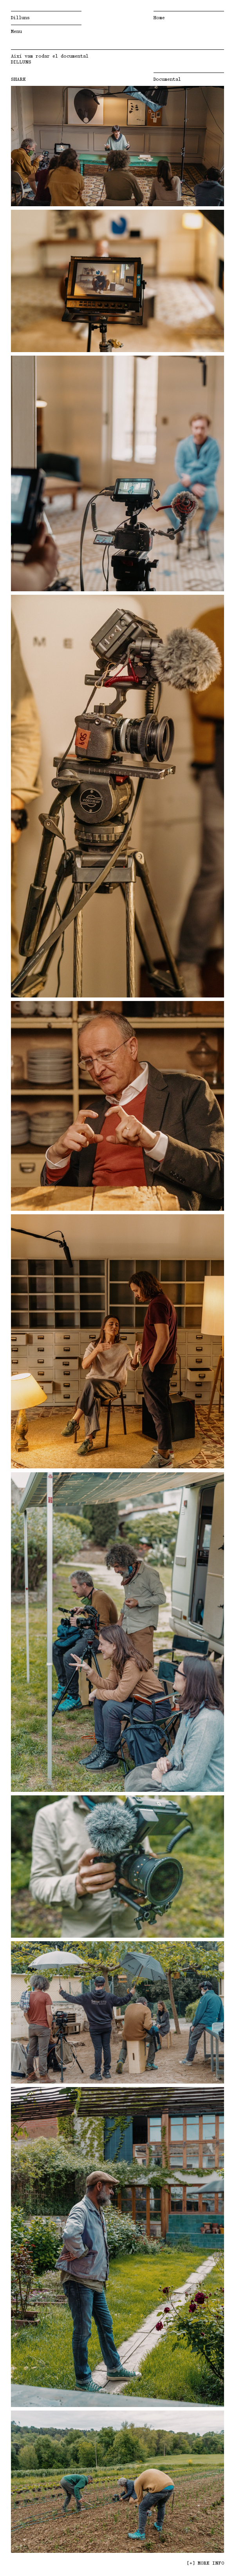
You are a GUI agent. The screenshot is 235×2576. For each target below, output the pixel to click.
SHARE (18, 79)
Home (159, 18)
